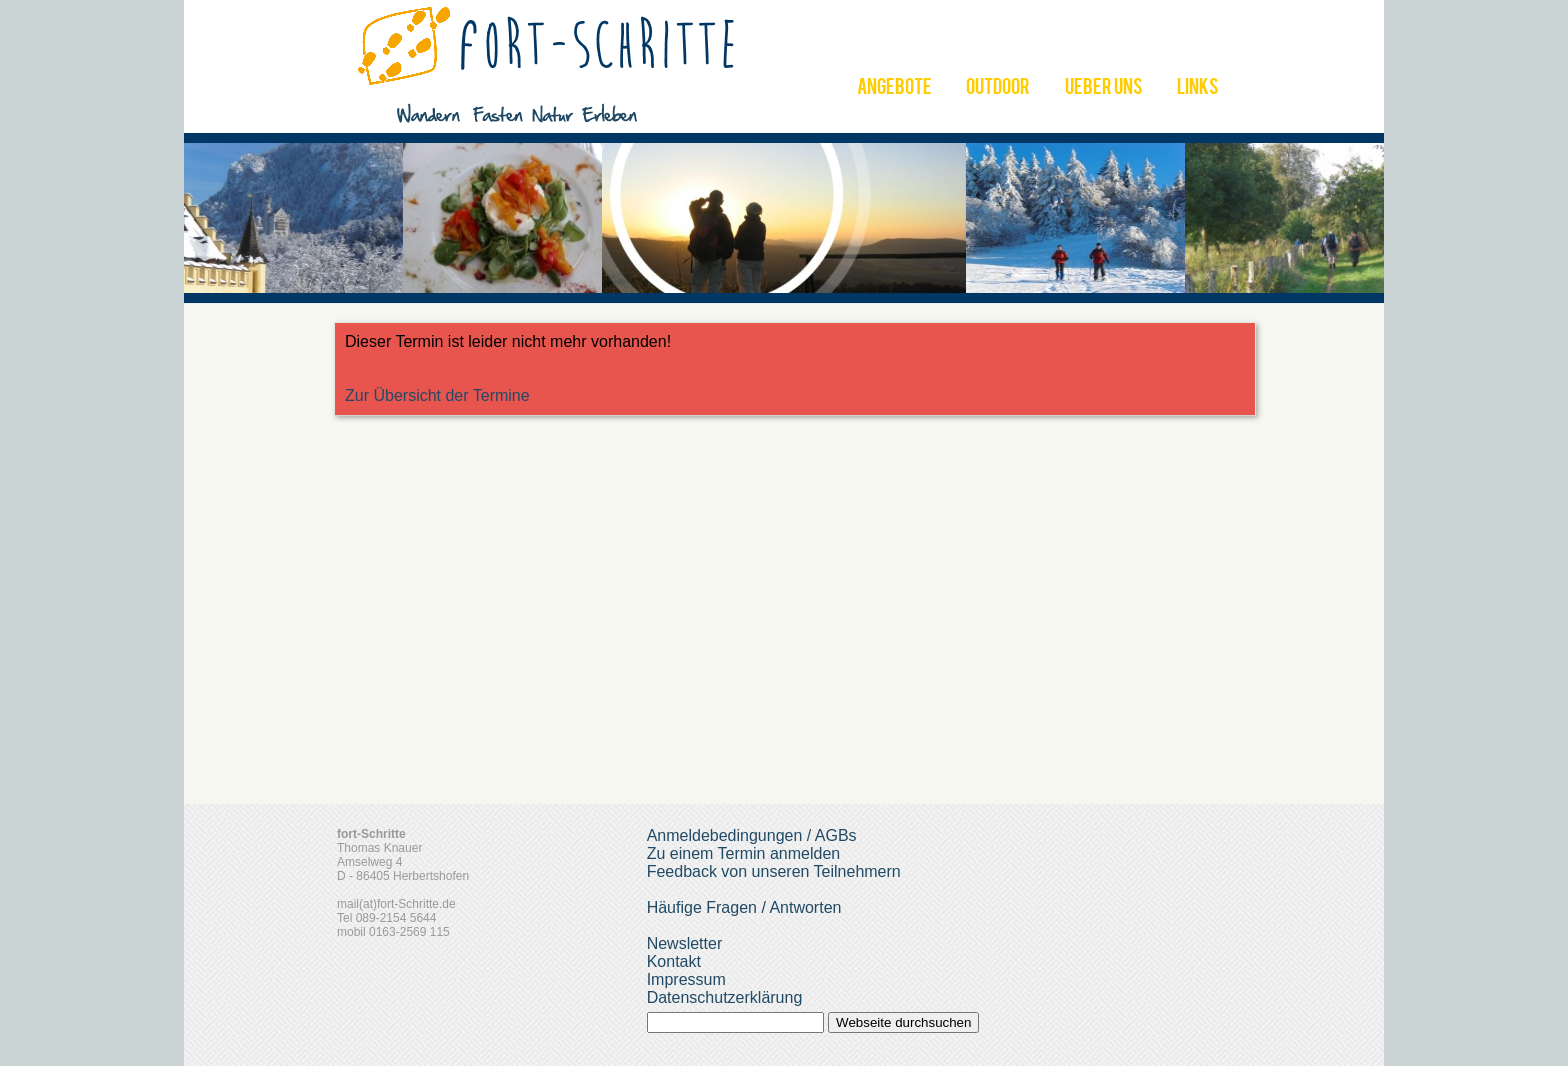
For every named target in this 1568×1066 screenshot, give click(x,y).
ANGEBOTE (894, 89)
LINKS (1198, 89)
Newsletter (685, 943)
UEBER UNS (1104, 89)
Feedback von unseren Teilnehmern (774, 871)
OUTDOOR (998, 89)
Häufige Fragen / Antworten (744, 907)
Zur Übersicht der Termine (437, 395)
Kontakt (674, 961)
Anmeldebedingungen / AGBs (752, 835)
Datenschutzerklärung (725, 997)
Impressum (686, 979)
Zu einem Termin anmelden (744, 853)
